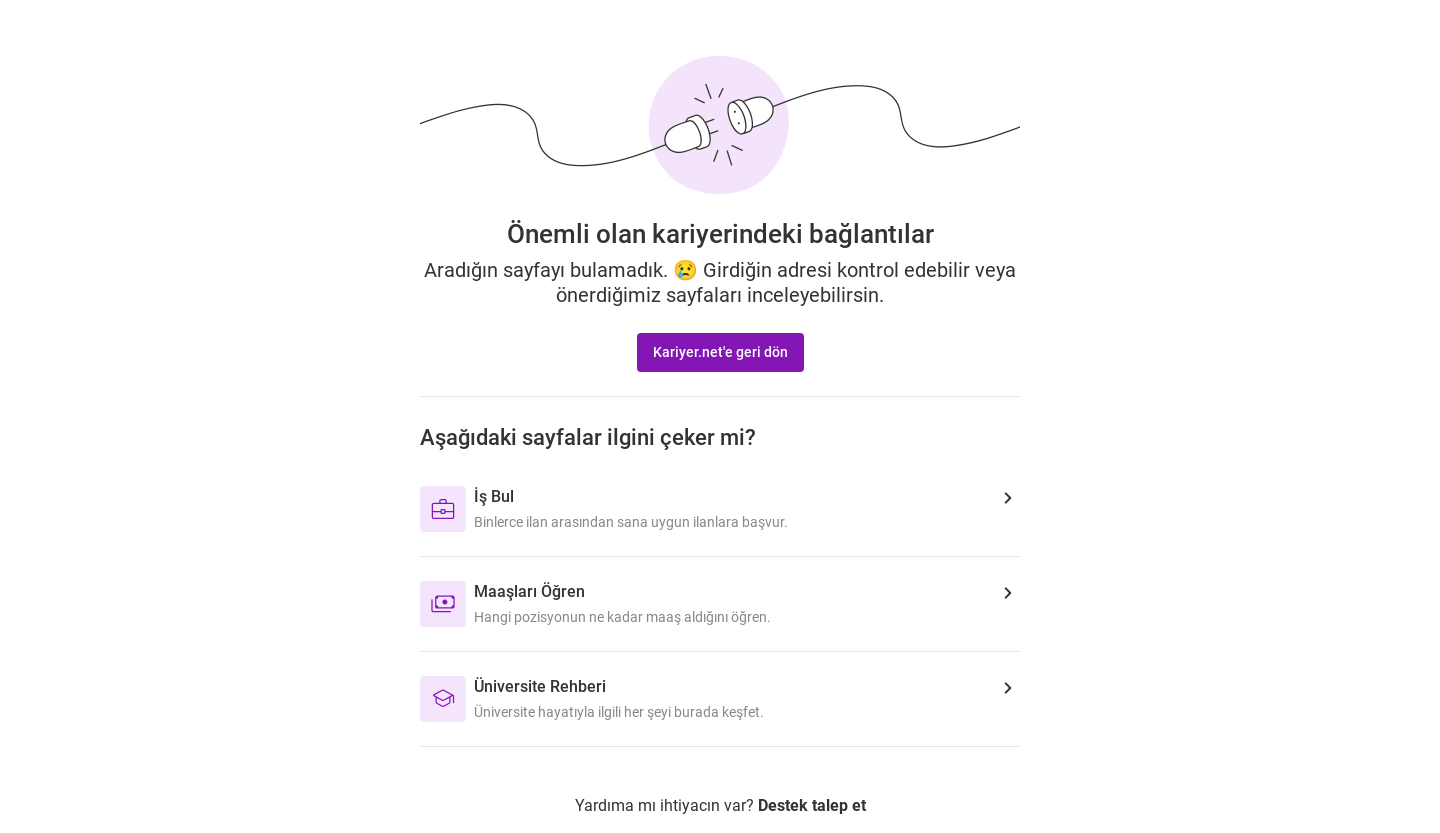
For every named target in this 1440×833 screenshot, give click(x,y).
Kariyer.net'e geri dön (720, 352)
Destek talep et (812, 805)
